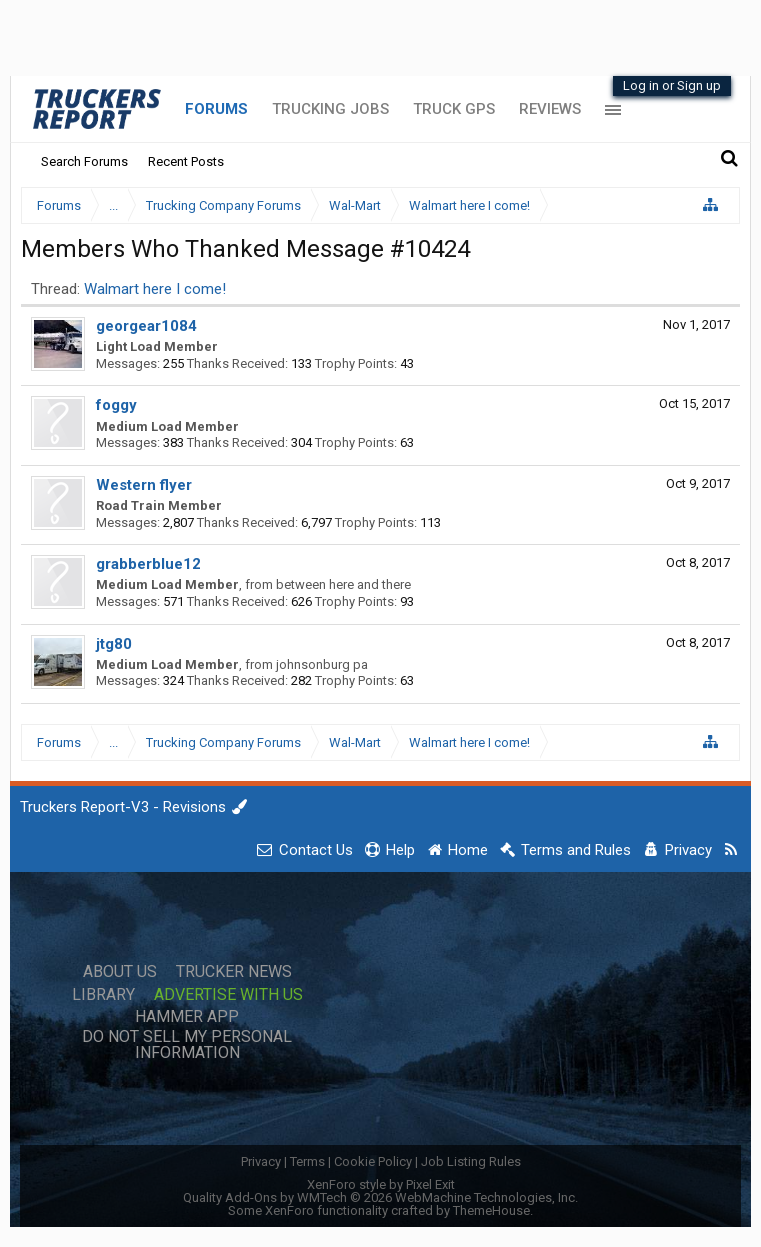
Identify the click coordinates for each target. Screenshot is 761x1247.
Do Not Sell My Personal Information (187, 1045)
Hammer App (187, 1017)
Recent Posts (186, 161)
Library (103, 995)
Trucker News (234, 972)
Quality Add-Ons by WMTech (380, 1197)
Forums (216, 109)
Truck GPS (454, 109)
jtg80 (114, 644)
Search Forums (84, 161)
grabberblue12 (148, 564)
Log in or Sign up (672, 85)
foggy (116, 405)
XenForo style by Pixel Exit (381, 1184)
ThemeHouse (491, 1210)
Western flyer (144, 485)
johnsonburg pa (322, 664)
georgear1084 (146, 326)
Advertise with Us (228, 995)
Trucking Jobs (330, 109)
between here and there (343, 584)
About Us (120, 972)
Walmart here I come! (155, 289)
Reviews (550, 109)
